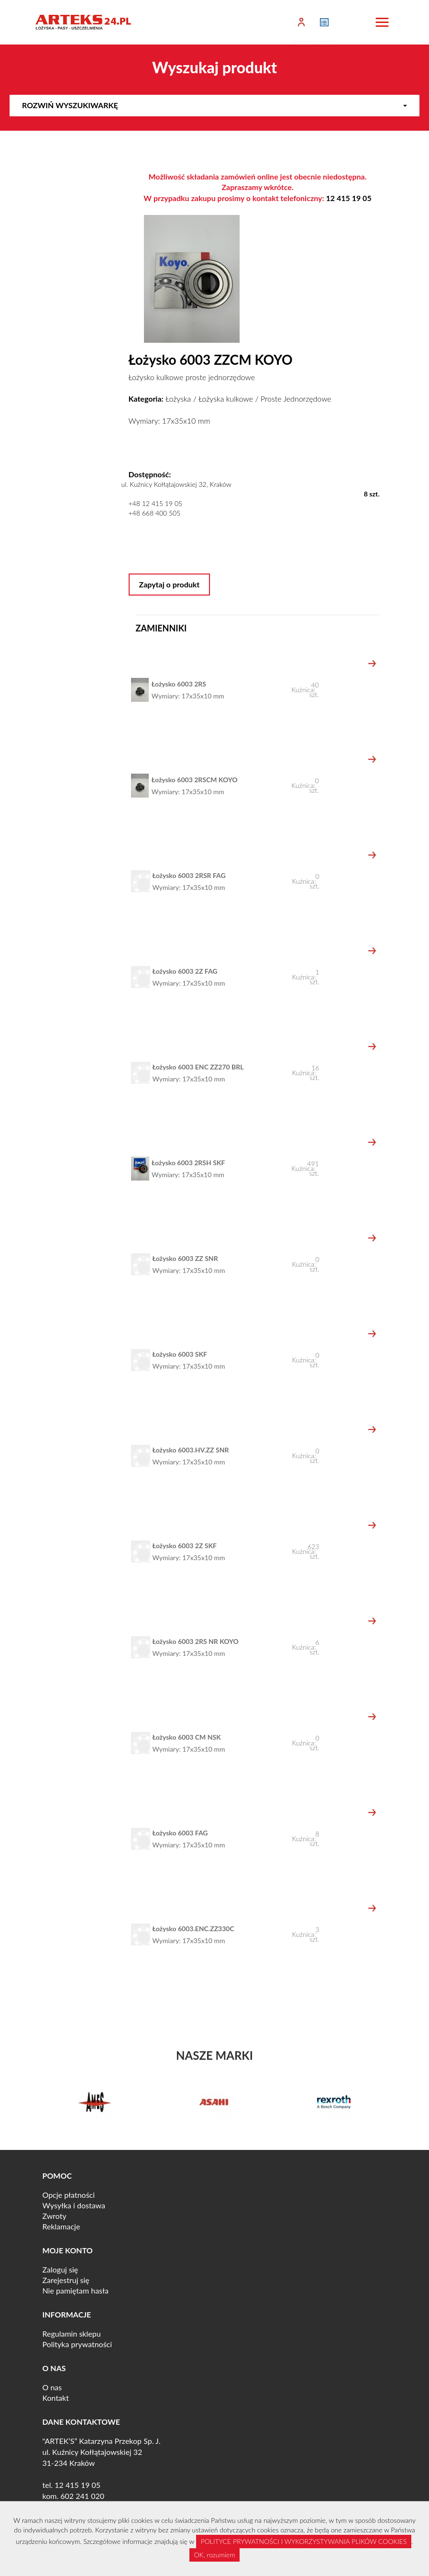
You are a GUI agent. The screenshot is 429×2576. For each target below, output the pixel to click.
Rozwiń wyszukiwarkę (214, 105)
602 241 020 (82, 2495)
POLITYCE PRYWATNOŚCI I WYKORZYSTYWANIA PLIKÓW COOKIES (304, 2541)
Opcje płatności (69, 2194)
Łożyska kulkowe (225, 398)
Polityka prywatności (77, 2344)
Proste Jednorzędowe (296, 398)
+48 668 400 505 (155, 513)
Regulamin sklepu (72, 2333)
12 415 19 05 (349, 197)
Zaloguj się (60, 2269)
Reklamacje (61, 2226)
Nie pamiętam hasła (76, 2290)
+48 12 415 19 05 (156, 503)
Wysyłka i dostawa (74, 2205)
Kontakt (56, 2397)
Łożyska (178, 398)
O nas (52, 2387)
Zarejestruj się (66, 2279)
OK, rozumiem (214, 2555)
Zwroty (54, 2215)
